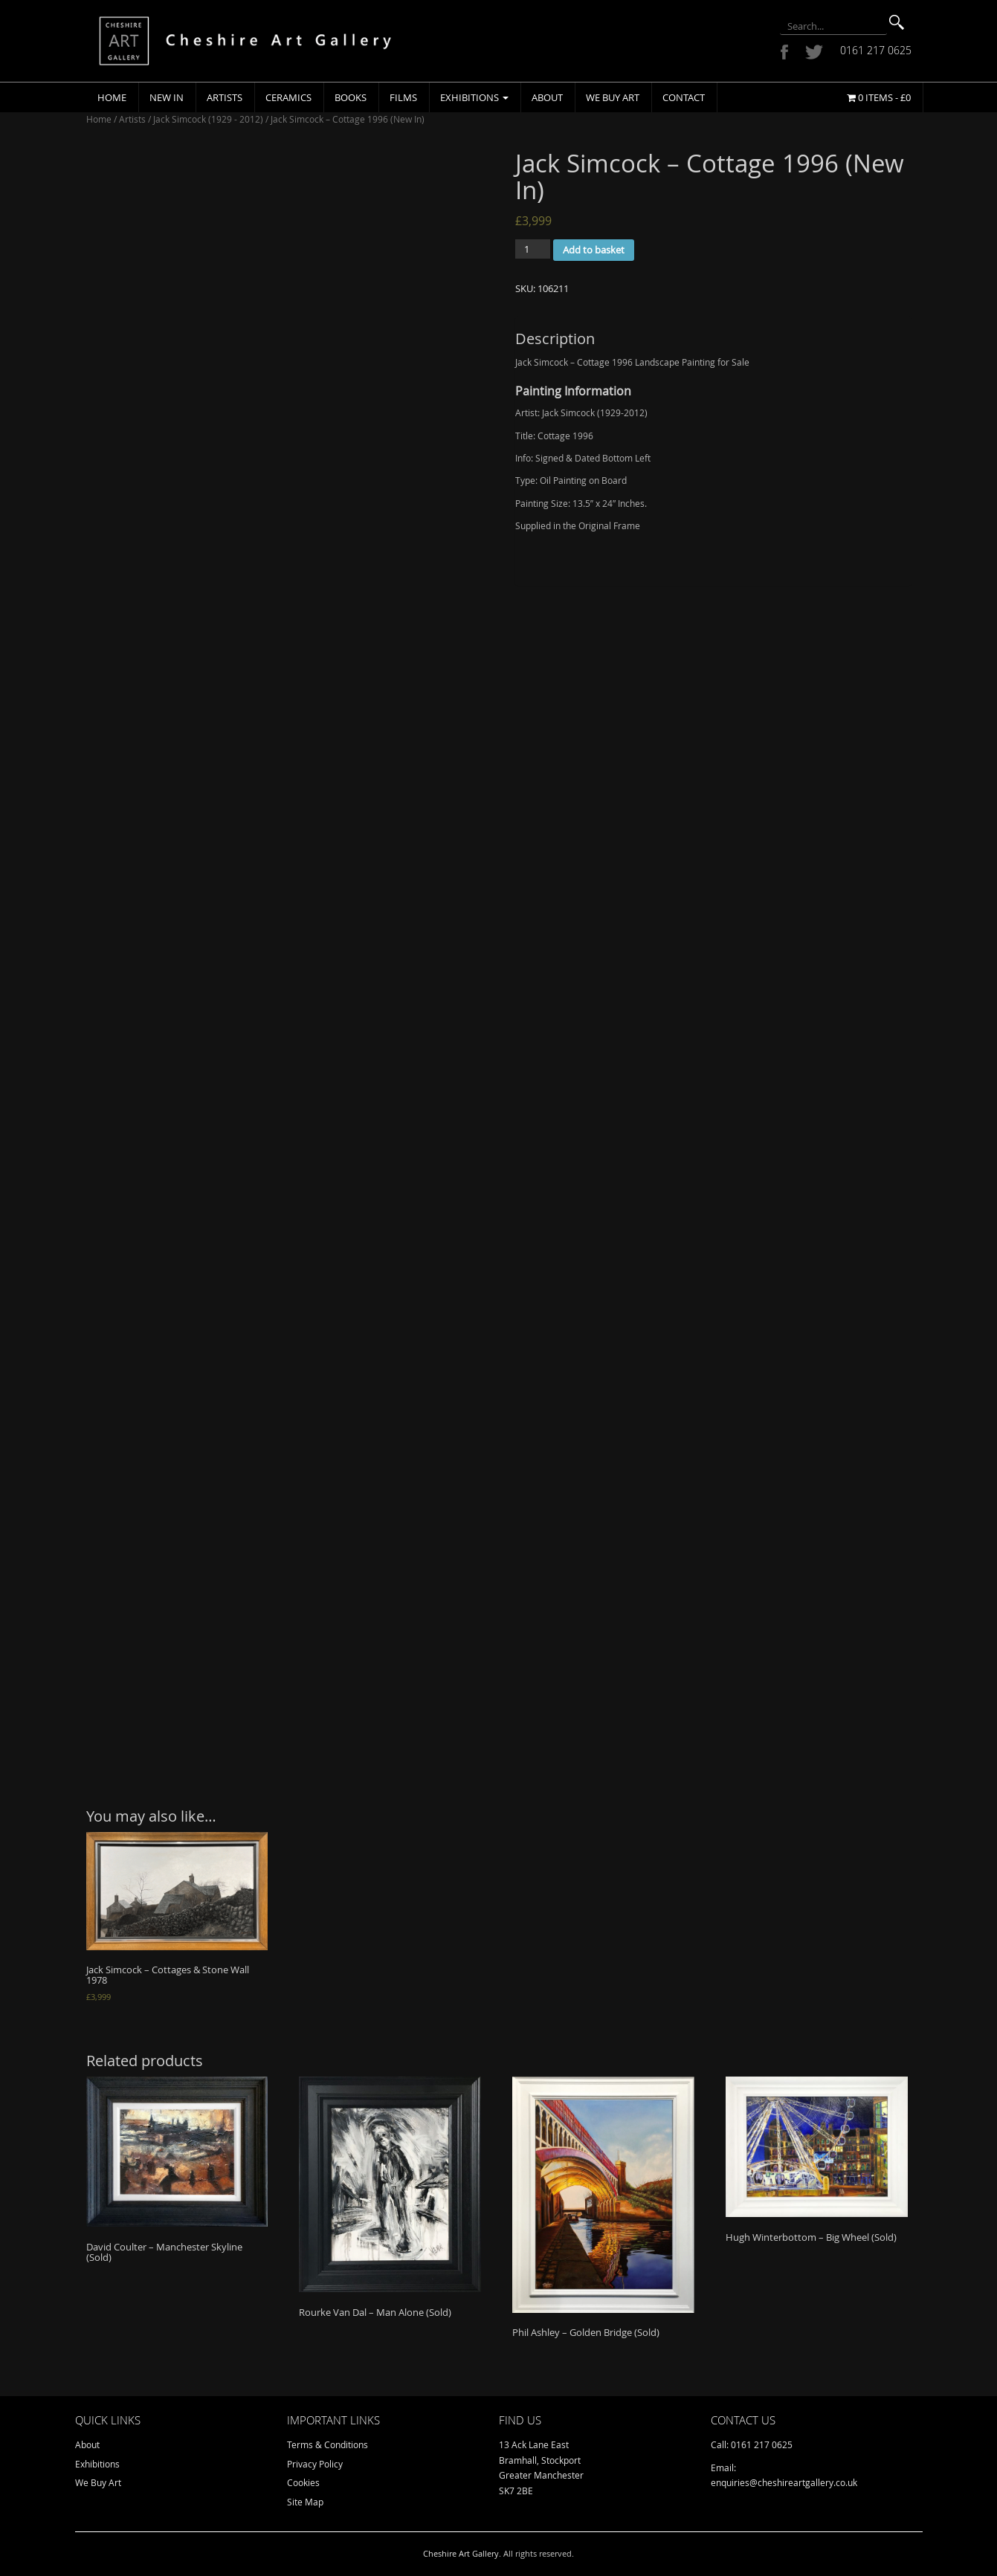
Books (351, 97)
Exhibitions (474, 97)
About (547, 97)
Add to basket (594, 249)
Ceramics (288, 97)
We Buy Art (612, 97)
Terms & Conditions (327, 2444)
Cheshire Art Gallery (461, 2553)
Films (403, 97)
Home (111, 97)
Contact (683, 97)
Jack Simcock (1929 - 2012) (208, 119)
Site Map (305, 2502)
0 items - (879, 97)
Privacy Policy (315, 2464)
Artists (224, 97)
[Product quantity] (532, 249)
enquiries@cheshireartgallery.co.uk (784, 2482)
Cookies (303, 2482)
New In (166, 97)
